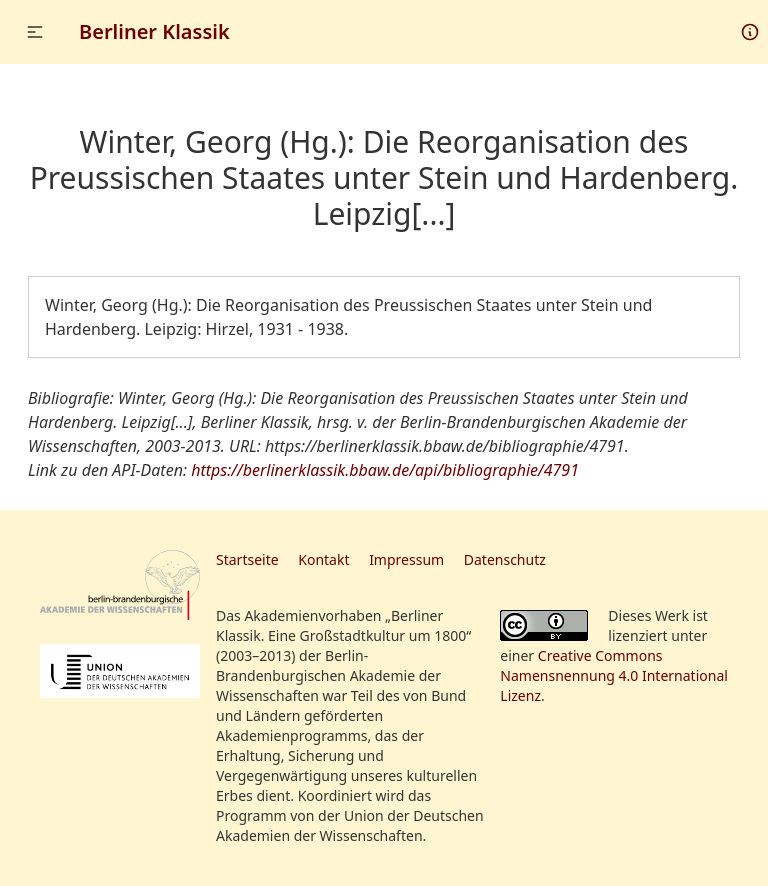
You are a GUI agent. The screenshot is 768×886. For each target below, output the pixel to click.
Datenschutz (505, 559)
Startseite (247, 559)
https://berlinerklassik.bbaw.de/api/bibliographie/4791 (385, 470)
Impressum (406, 559)
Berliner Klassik (154, 31)
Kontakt (323, 559)
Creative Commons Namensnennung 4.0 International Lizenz (614, 675)
